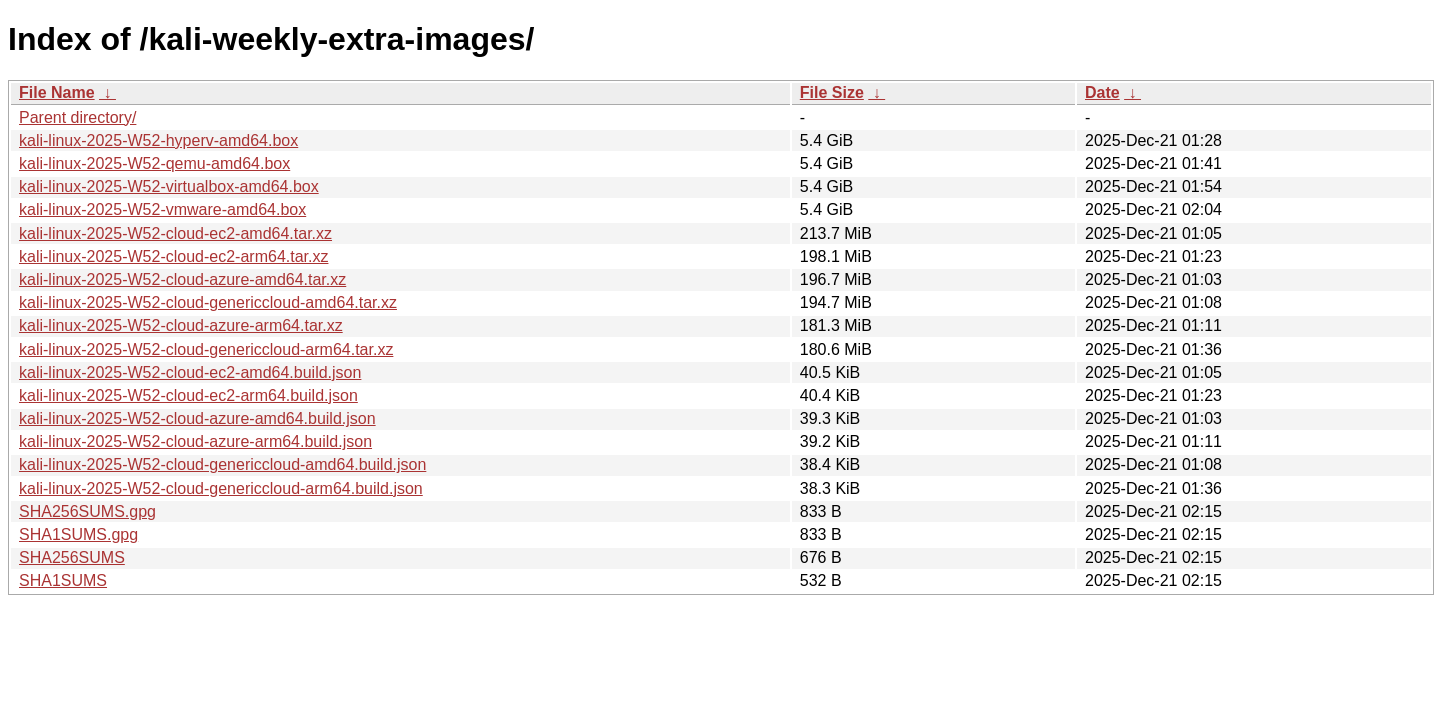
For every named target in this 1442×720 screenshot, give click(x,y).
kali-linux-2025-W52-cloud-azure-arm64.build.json (195, 441)
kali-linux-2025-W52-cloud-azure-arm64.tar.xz (181, 325)
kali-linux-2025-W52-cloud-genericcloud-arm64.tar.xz (206, 349)
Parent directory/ (77, 117)
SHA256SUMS (72, 557)
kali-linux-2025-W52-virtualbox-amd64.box (169, 186)
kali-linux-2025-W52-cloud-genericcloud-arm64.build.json (221, 488)
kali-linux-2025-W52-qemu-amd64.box (154, 163)
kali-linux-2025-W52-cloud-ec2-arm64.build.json (188, 395)
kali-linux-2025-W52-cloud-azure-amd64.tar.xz (182, 279)
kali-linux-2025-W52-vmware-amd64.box (162, 209)
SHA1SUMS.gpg (78, 534)
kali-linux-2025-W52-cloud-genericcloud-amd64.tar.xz (208, 302)
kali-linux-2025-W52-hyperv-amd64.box (158, 140)
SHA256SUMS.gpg (87, 511)
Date (1102, 92)
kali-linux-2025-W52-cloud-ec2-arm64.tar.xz (173, 256)
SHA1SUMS (63, 580)
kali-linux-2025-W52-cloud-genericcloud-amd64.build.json (222, 464)
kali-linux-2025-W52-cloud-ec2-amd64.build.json (190, 372)
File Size (832, 92)
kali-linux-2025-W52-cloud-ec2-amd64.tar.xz (175, 233)
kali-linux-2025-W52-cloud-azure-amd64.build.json (197, 418)
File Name (57, 92)
